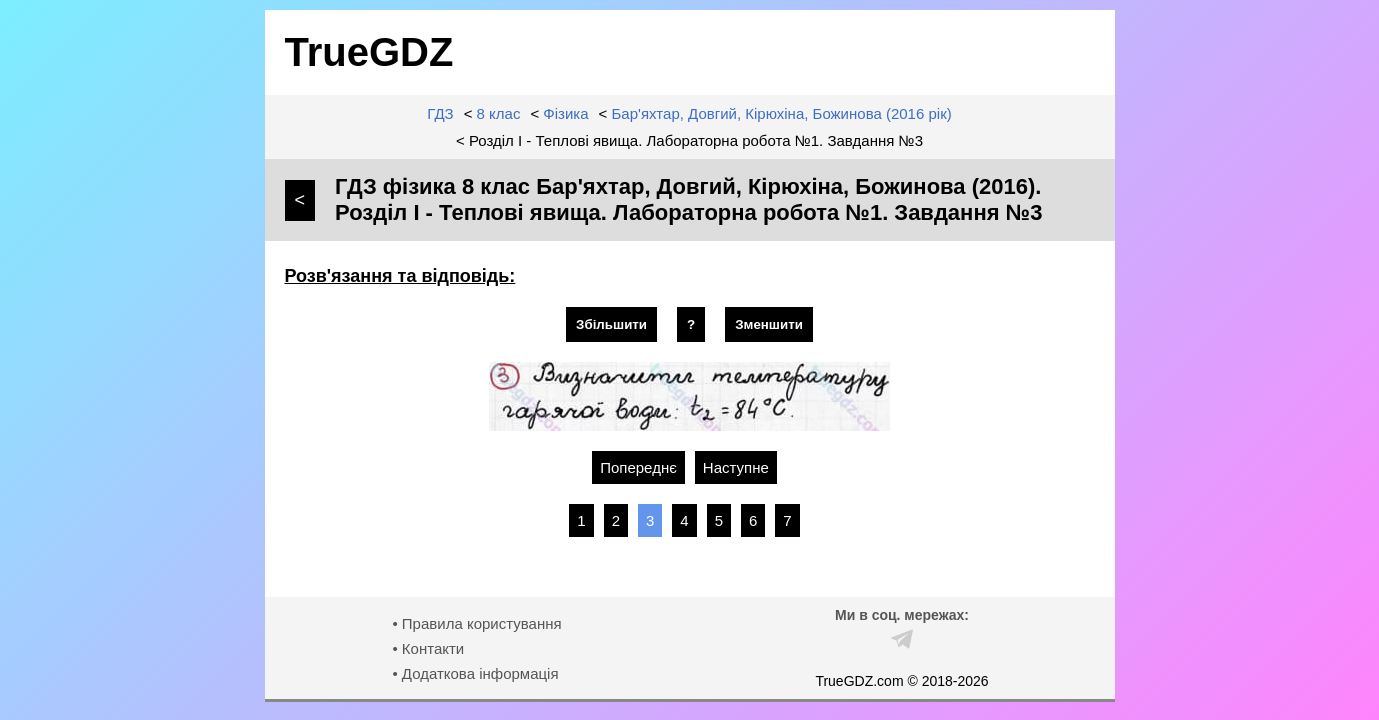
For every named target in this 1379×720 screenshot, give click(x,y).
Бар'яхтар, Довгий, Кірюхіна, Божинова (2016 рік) (782, 113)
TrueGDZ (369, 52)
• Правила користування (476, 623)
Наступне (736, 467)
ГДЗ (440, 113)
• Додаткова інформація (475, 673)
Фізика (565, 113)
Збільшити (611, 324)
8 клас (499, 113)
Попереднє (638, 467)
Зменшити (769, 324)
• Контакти (428, 648)
